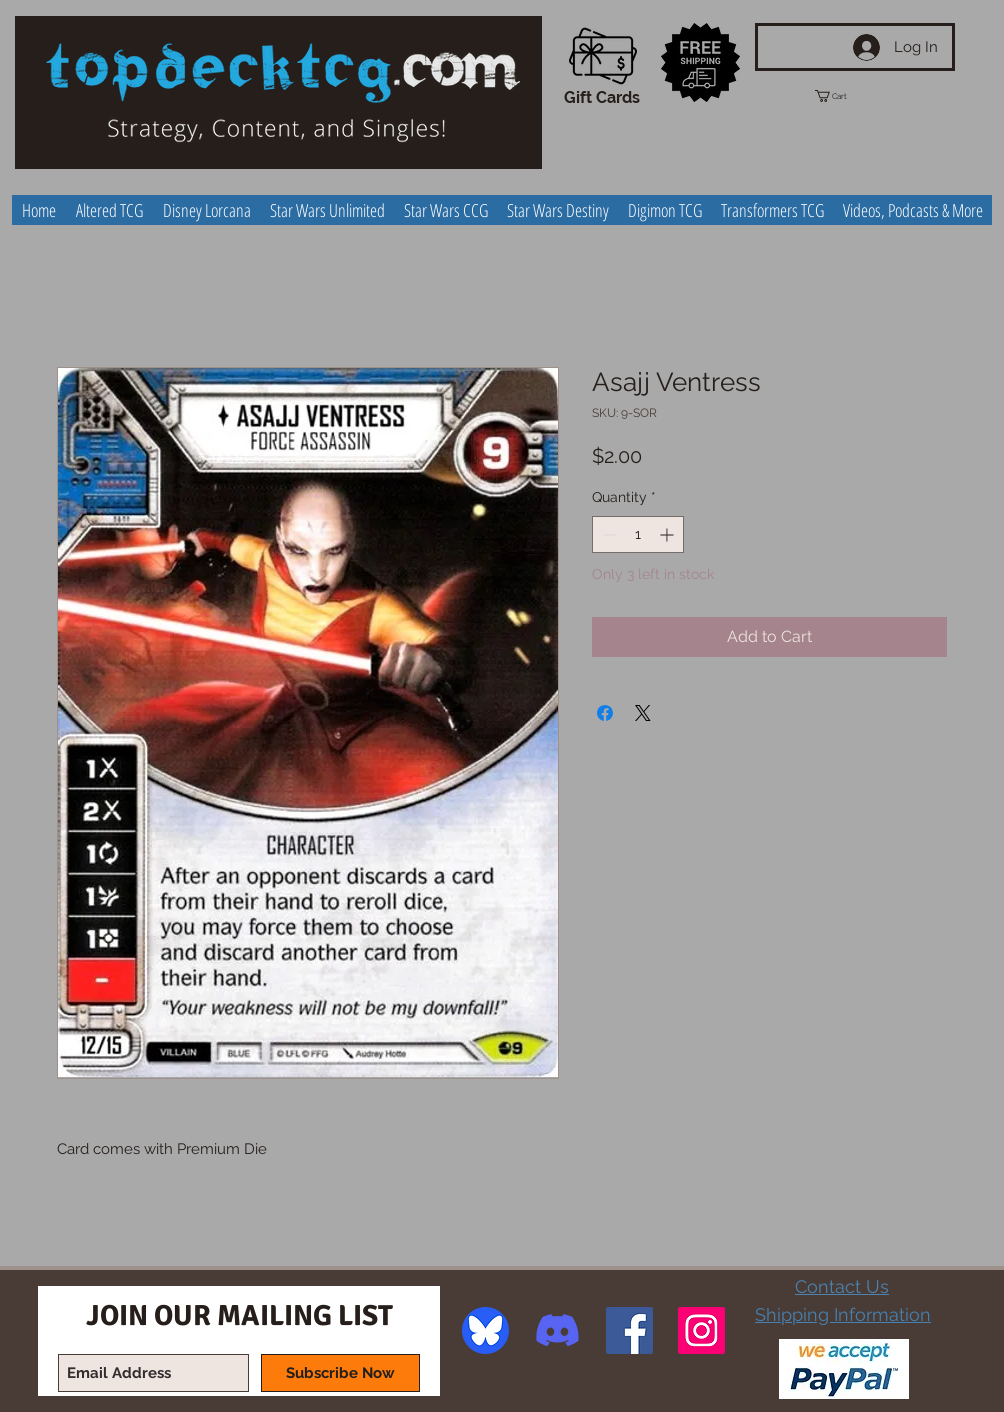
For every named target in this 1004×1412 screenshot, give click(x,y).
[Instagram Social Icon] (701, 1330)
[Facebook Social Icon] (629, 1330)
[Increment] (668, 534)
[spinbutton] (638, 534)
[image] (485, 1330)
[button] (849, 96)
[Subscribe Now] (340, 1373)
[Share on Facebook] (605, 713)
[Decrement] (607, 534)
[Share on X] (643, 713)
